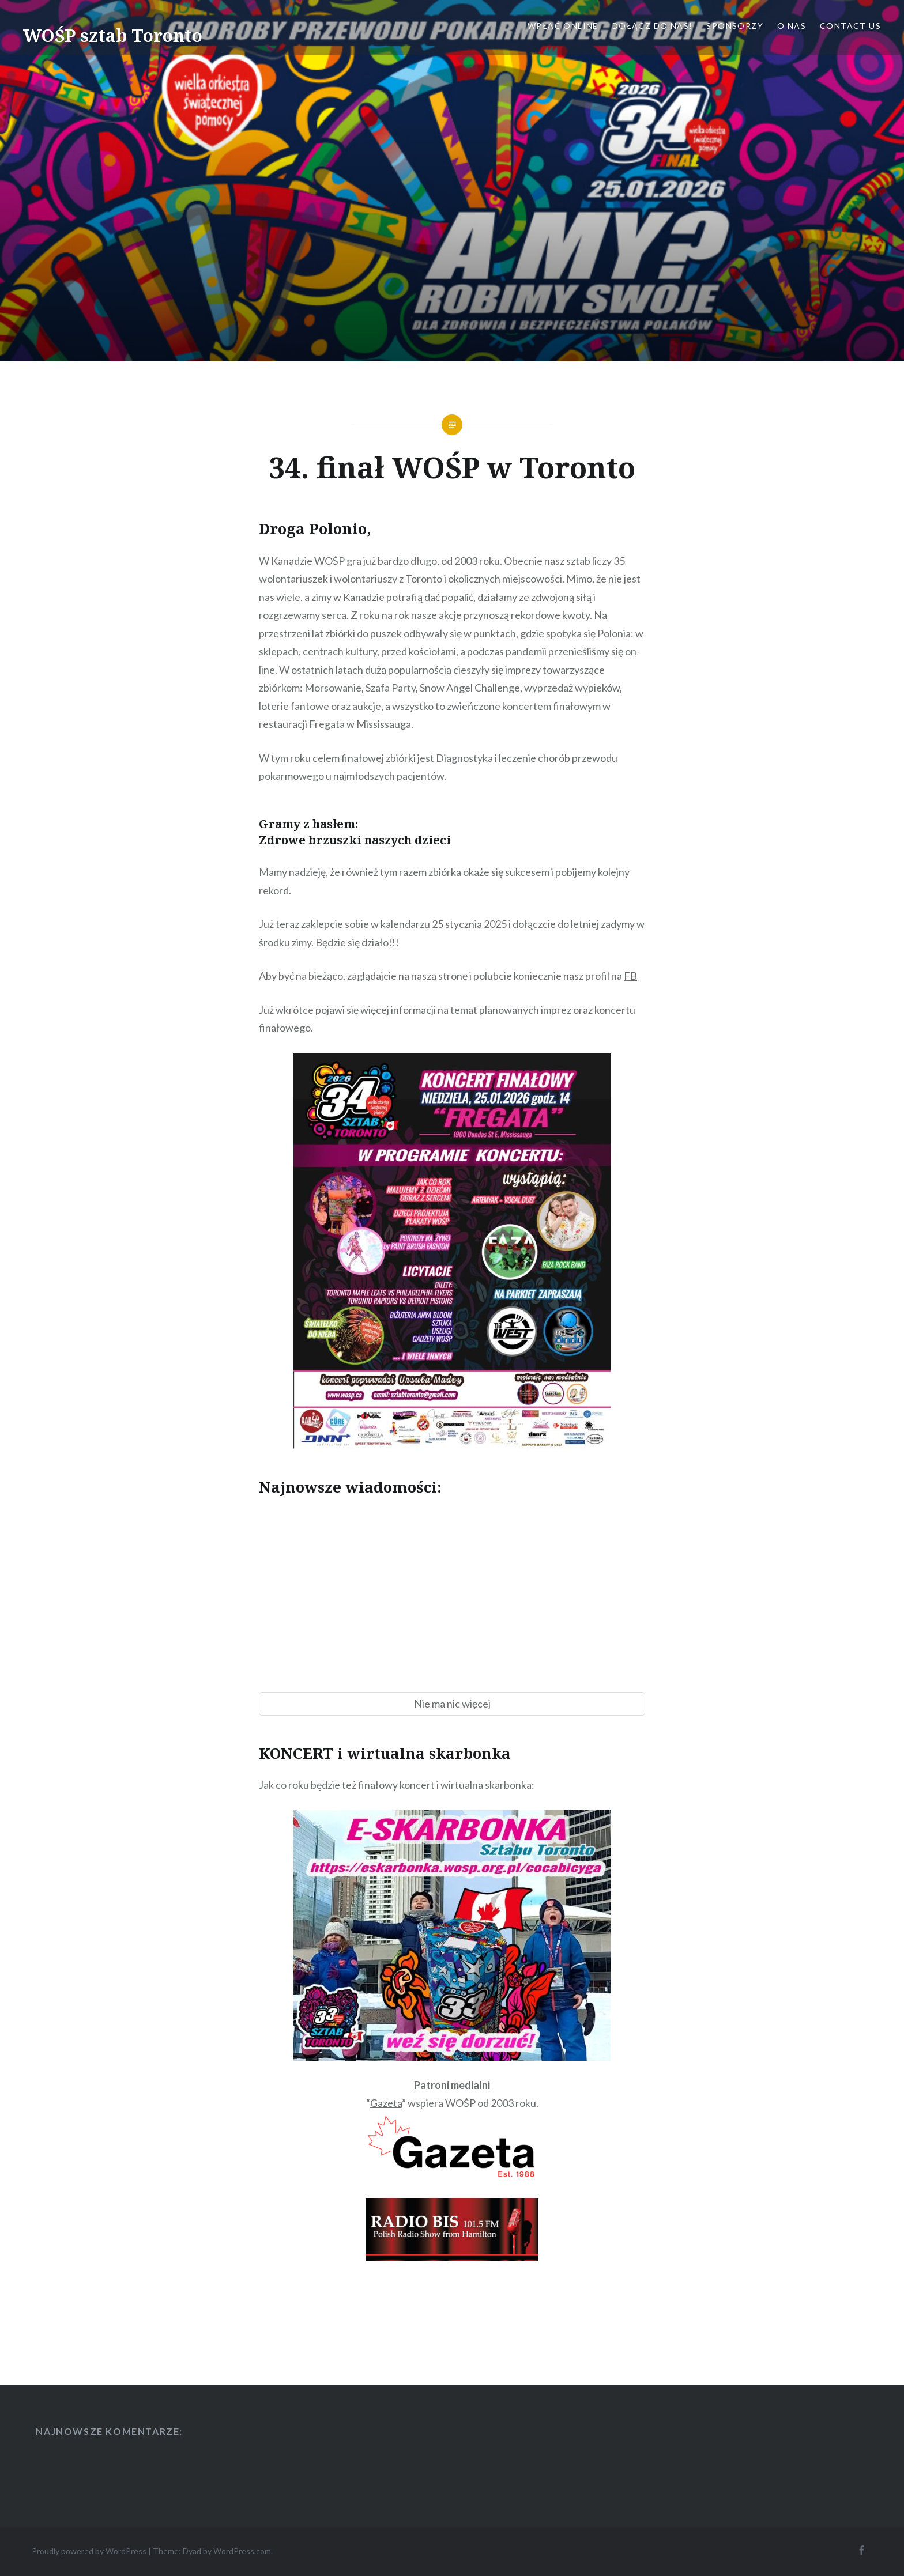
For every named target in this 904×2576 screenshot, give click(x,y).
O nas (791, 26)
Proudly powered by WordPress (89, 2551)
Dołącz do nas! (652, 26)
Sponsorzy (734, 26)
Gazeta (386, 2103)
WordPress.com (242, 2551)
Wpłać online (563, 26)
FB (630, 975)
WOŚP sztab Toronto (112, 35)
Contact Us (850, 26)
